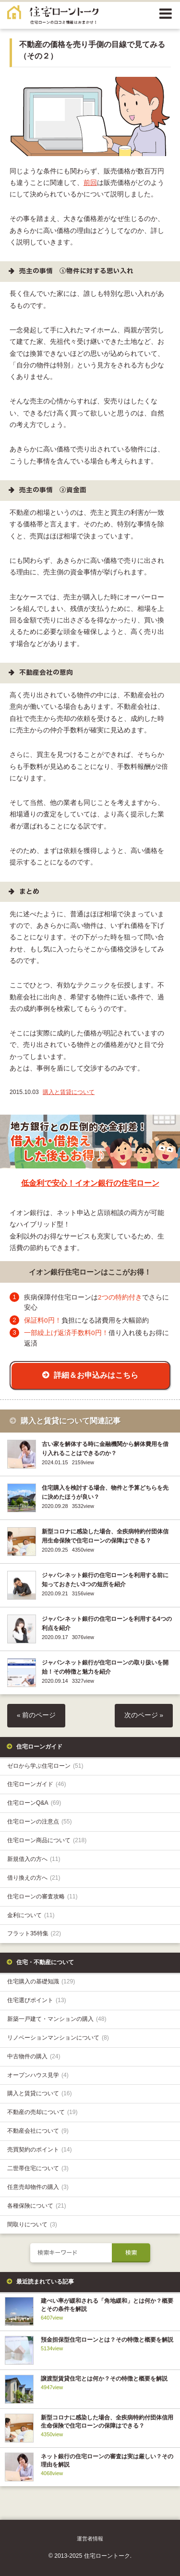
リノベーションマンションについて (58, 2037)
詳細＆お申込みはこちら (96, 1375)
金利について (31, 1915)
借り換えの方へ (33, 1877)
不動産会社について (38, 2130)
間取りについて (32, 2224)
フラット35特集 (34, 1933)
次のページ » (143, 1715)
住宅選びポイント (36, 2000)
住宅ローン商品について (46, 1840)
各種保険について (36, 2205)
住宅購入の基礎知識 (41, 1981)
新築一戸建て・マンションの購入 (57, 2019)
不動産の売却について (42, 2112)
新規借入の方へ (33, 1859)
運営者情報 (90, 2538)
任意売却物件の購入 (38, 2187)
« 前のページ (36, 1715)
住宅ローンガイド (36, 1784)
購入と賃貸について (69, 1092)
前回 (90, 182)
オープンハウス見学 (38, 2075)
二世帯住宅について (38, 2168)
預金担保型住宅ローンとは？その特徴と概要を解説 (107, 2339)
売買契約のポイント (39, 2149)
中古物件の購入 (33, 2056)
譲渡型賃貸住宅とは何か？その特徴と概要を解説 (104, 2378)
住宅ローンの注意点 (39, 1821)
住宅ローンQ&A (34, 1802)
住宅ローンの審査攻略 (42, 1896)
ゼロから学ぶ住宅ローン (45, 1765)
